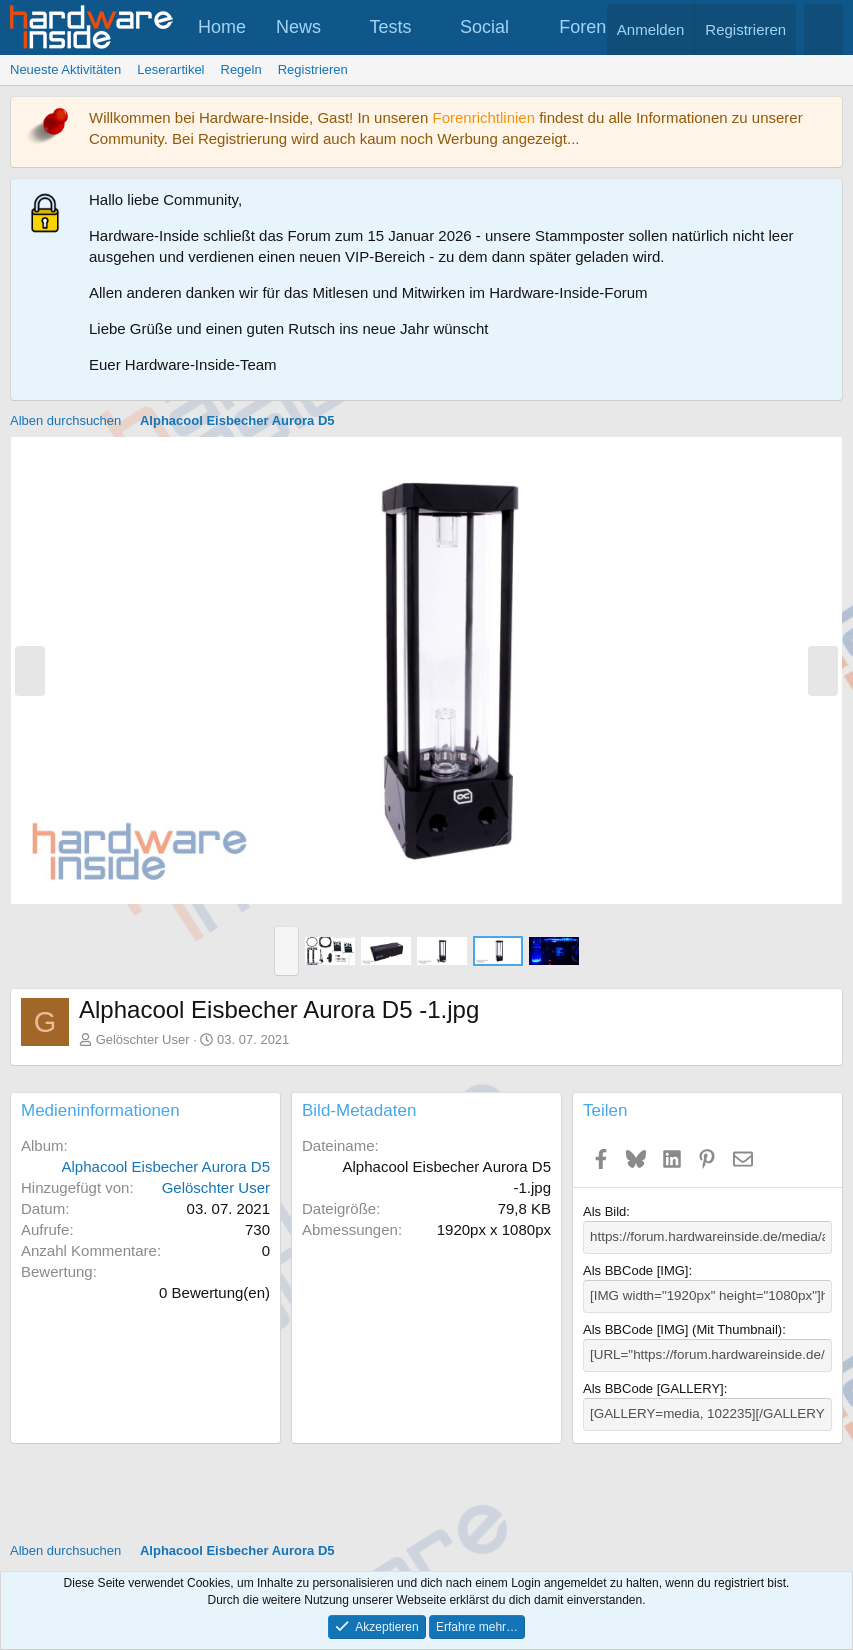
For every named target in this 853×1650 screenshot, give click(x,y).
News (298, 27)
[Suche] (823, 29)
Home (222, 27)
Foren (582, 27)
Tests (391, 27)
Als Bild (604, 1211)
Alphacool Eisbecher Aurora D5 (166, 1166)
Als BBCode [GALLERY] (653, 1386)
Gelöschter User (143, 1039)
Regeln (241, 69)
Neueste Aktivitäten (65, 69)
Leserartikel (170, 69)
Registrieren (313, 69)
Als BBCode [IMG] (635, 1270)
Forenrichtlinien (483, 117)
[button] (339, 27)
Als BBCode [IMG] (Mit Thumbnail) (682, 1328)
